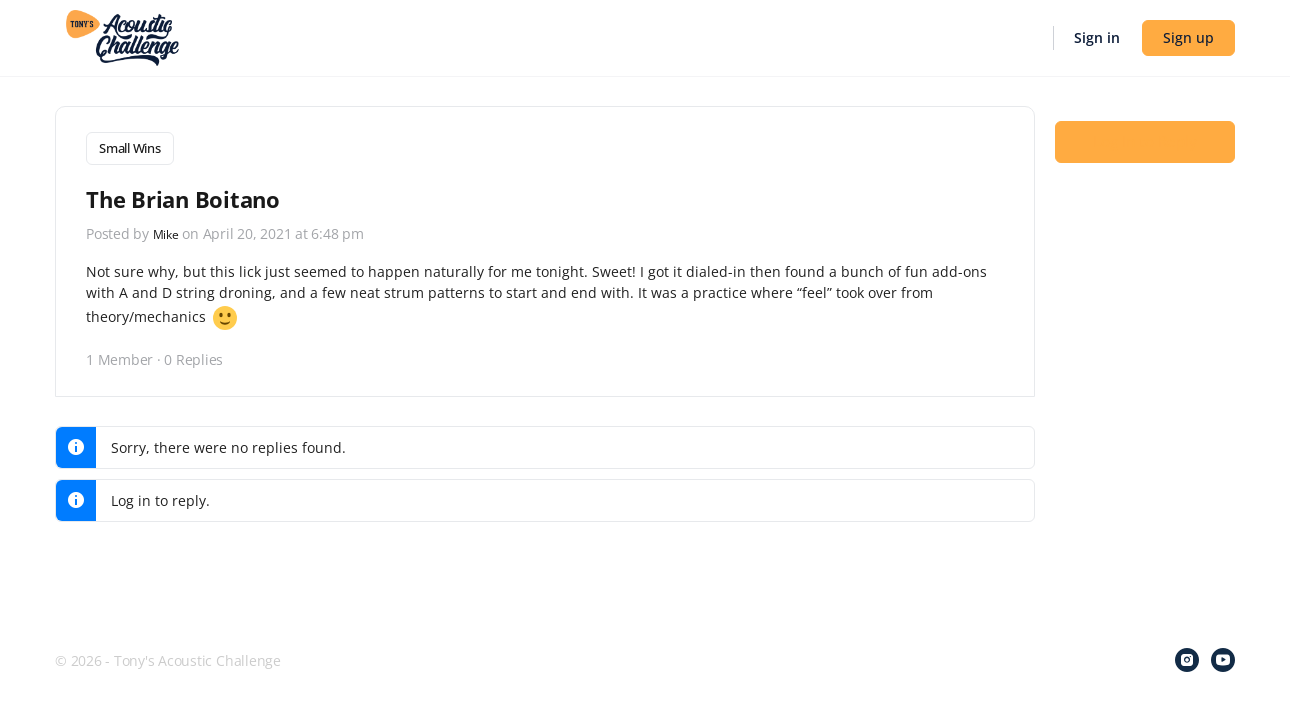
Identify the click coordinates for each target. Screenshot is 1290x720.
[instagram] (1187, 660)
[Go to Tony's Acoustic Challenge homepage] (122, 36)
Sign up (1188, 37)
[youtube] (1223, 660)
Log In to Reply (1145, 141)
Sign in (1097, 37)
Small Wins (130, 148)
